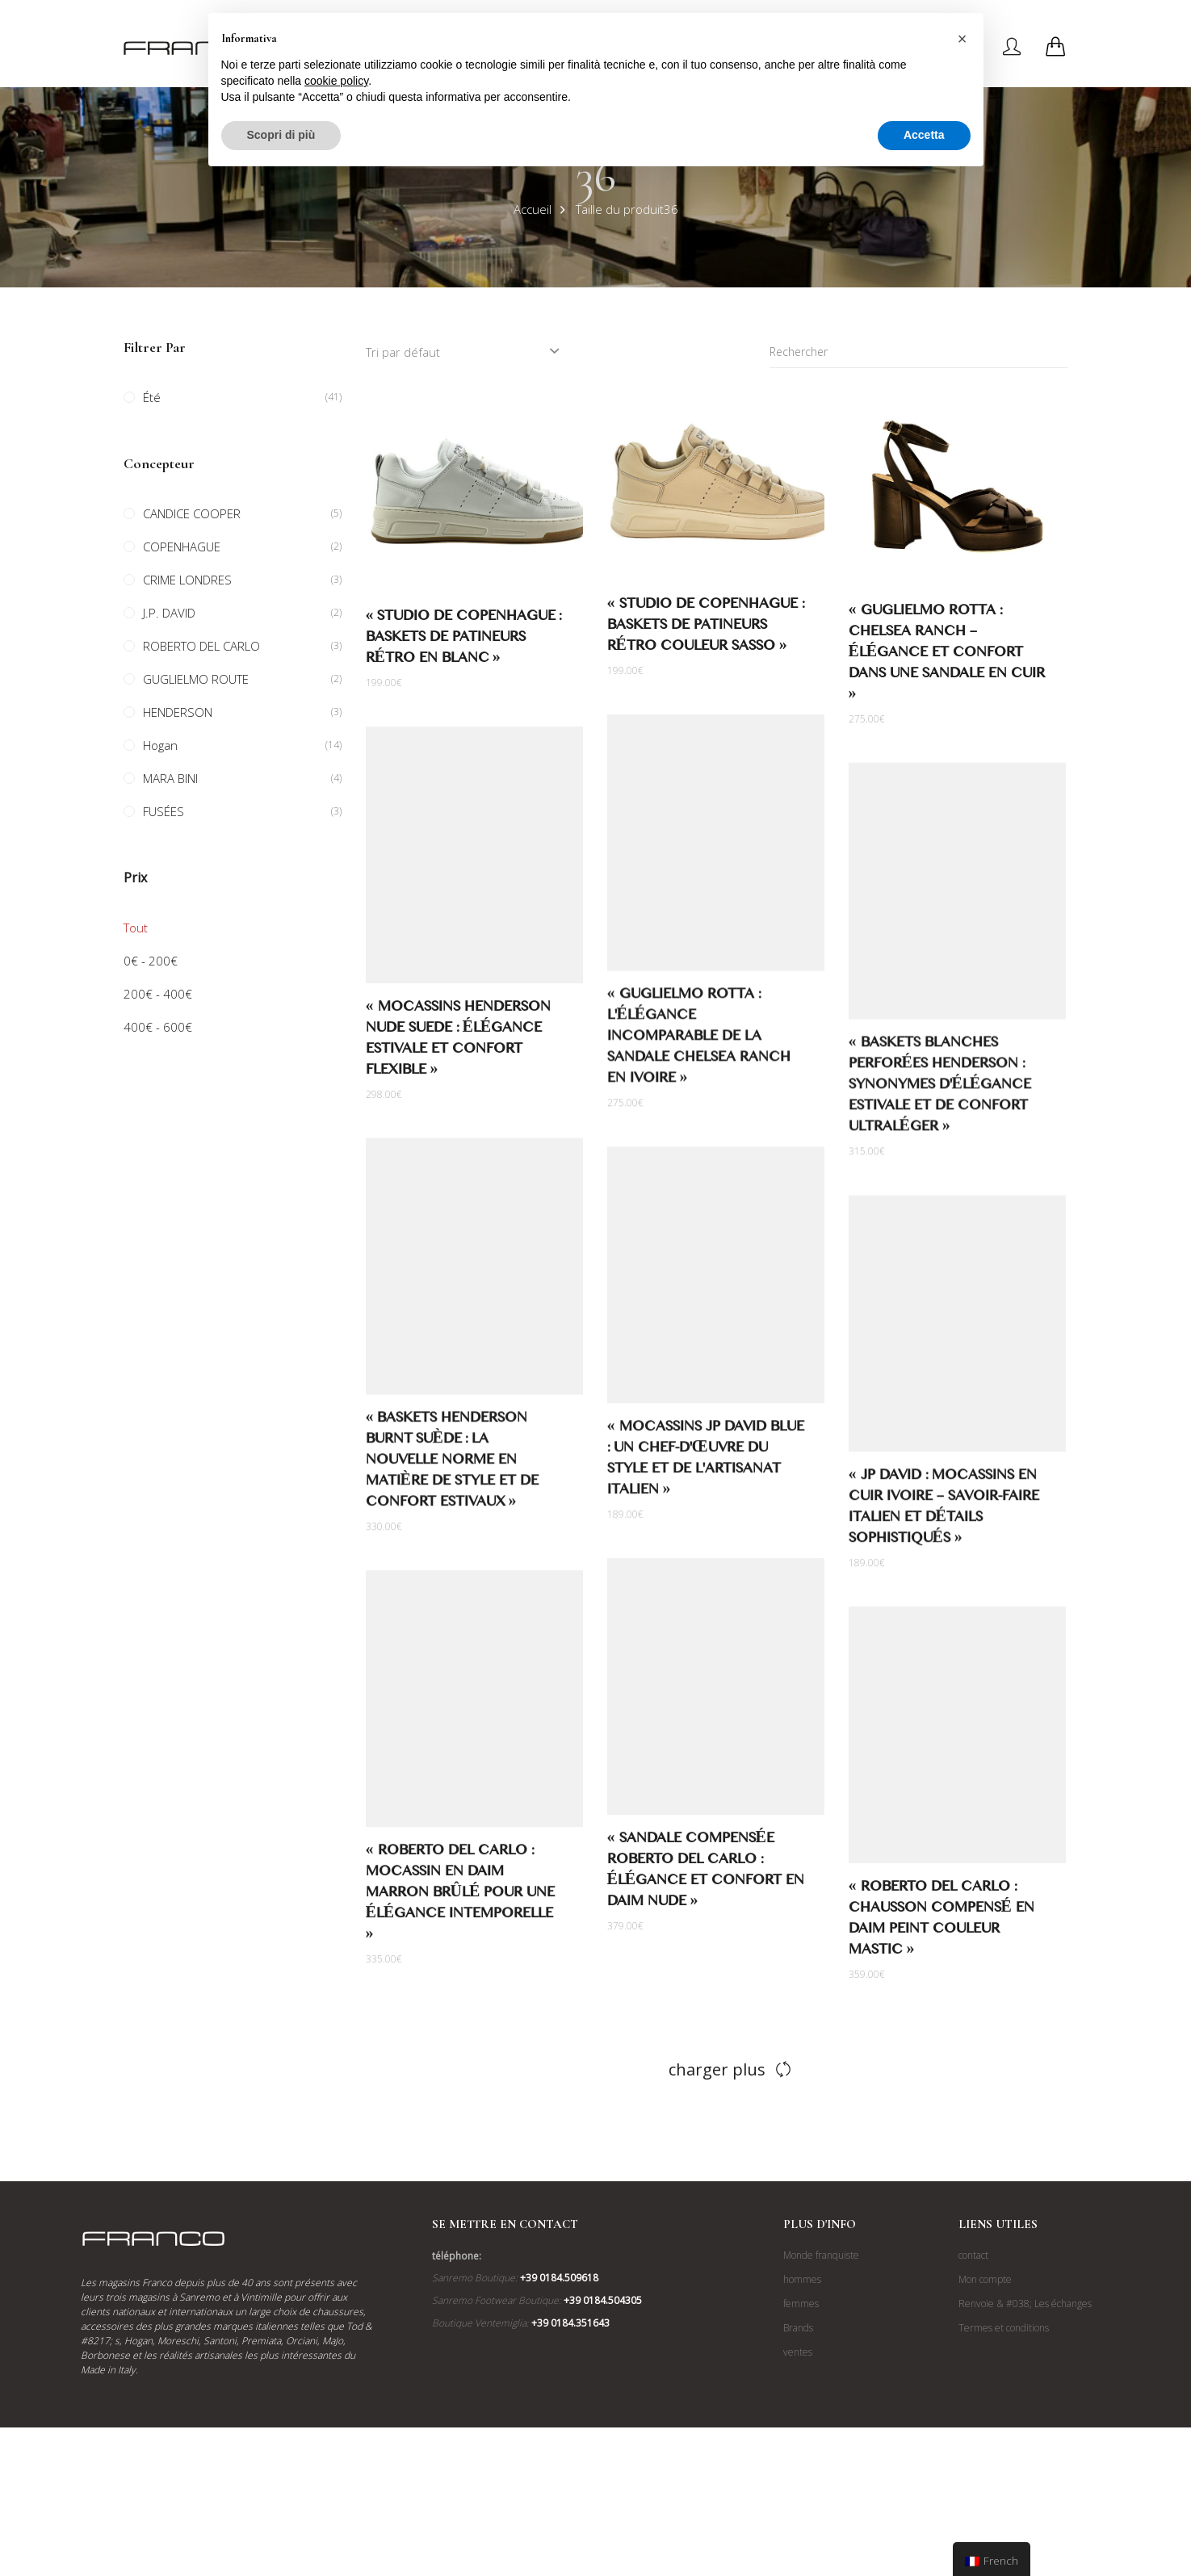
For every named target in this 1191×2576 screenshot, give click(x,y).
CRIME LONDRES (187, 580)
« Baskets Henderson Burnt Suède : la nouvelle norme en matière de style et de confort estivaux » (457, 1464)
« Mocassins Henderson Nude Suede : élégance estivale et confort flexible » (463, 1042)
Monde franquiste (821, 2255)
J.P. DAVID (169, 613)
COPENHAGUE (181, 546)
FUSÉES (163, 811)
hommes (802, 2279)
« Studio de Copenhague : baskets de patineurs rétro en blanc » (463, 640)
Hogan (160, 745)
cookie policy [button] (336, 80)
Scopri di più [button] (281, 134)
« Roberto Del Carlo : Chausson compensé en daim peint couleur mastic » (941, 1922)
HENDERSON (177, 712)
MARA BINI (170, 778)
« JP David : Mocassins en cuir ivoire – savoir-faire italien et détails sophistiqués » (944, 1511)
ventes (797, 2352)
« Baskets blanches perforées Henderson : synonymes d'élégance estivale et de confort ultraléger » (940, 1089)
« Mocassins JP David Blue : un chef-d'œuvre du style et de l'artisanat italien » (699, 1463)
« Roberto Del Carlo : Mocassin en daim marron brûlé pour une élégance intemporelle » (466, 1897)
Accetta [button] (924, 134)
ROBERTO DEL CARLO (201, 646)
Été (152, 397)
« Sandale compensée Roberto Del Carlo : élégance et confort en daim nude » (700, 1874)
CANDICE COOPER (192, 513)
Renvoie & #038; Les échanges (1025, 2303)
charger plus (717, 2069)
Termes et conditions (1003, 2328)
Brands (798, 2328)
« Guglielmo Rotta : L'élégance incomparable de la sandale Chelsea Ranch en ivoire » (692, 1041)
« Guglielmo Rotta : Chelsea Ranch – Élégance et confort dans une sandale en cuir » (947, 655)
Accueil (532, 209)
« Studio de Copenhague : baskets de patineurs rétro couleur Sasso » (705, 628)
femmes (801, 2303)
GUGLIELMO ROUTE (196, 679)
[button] (962, 39)
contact (973, 2255)
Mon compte (985, 2279)
